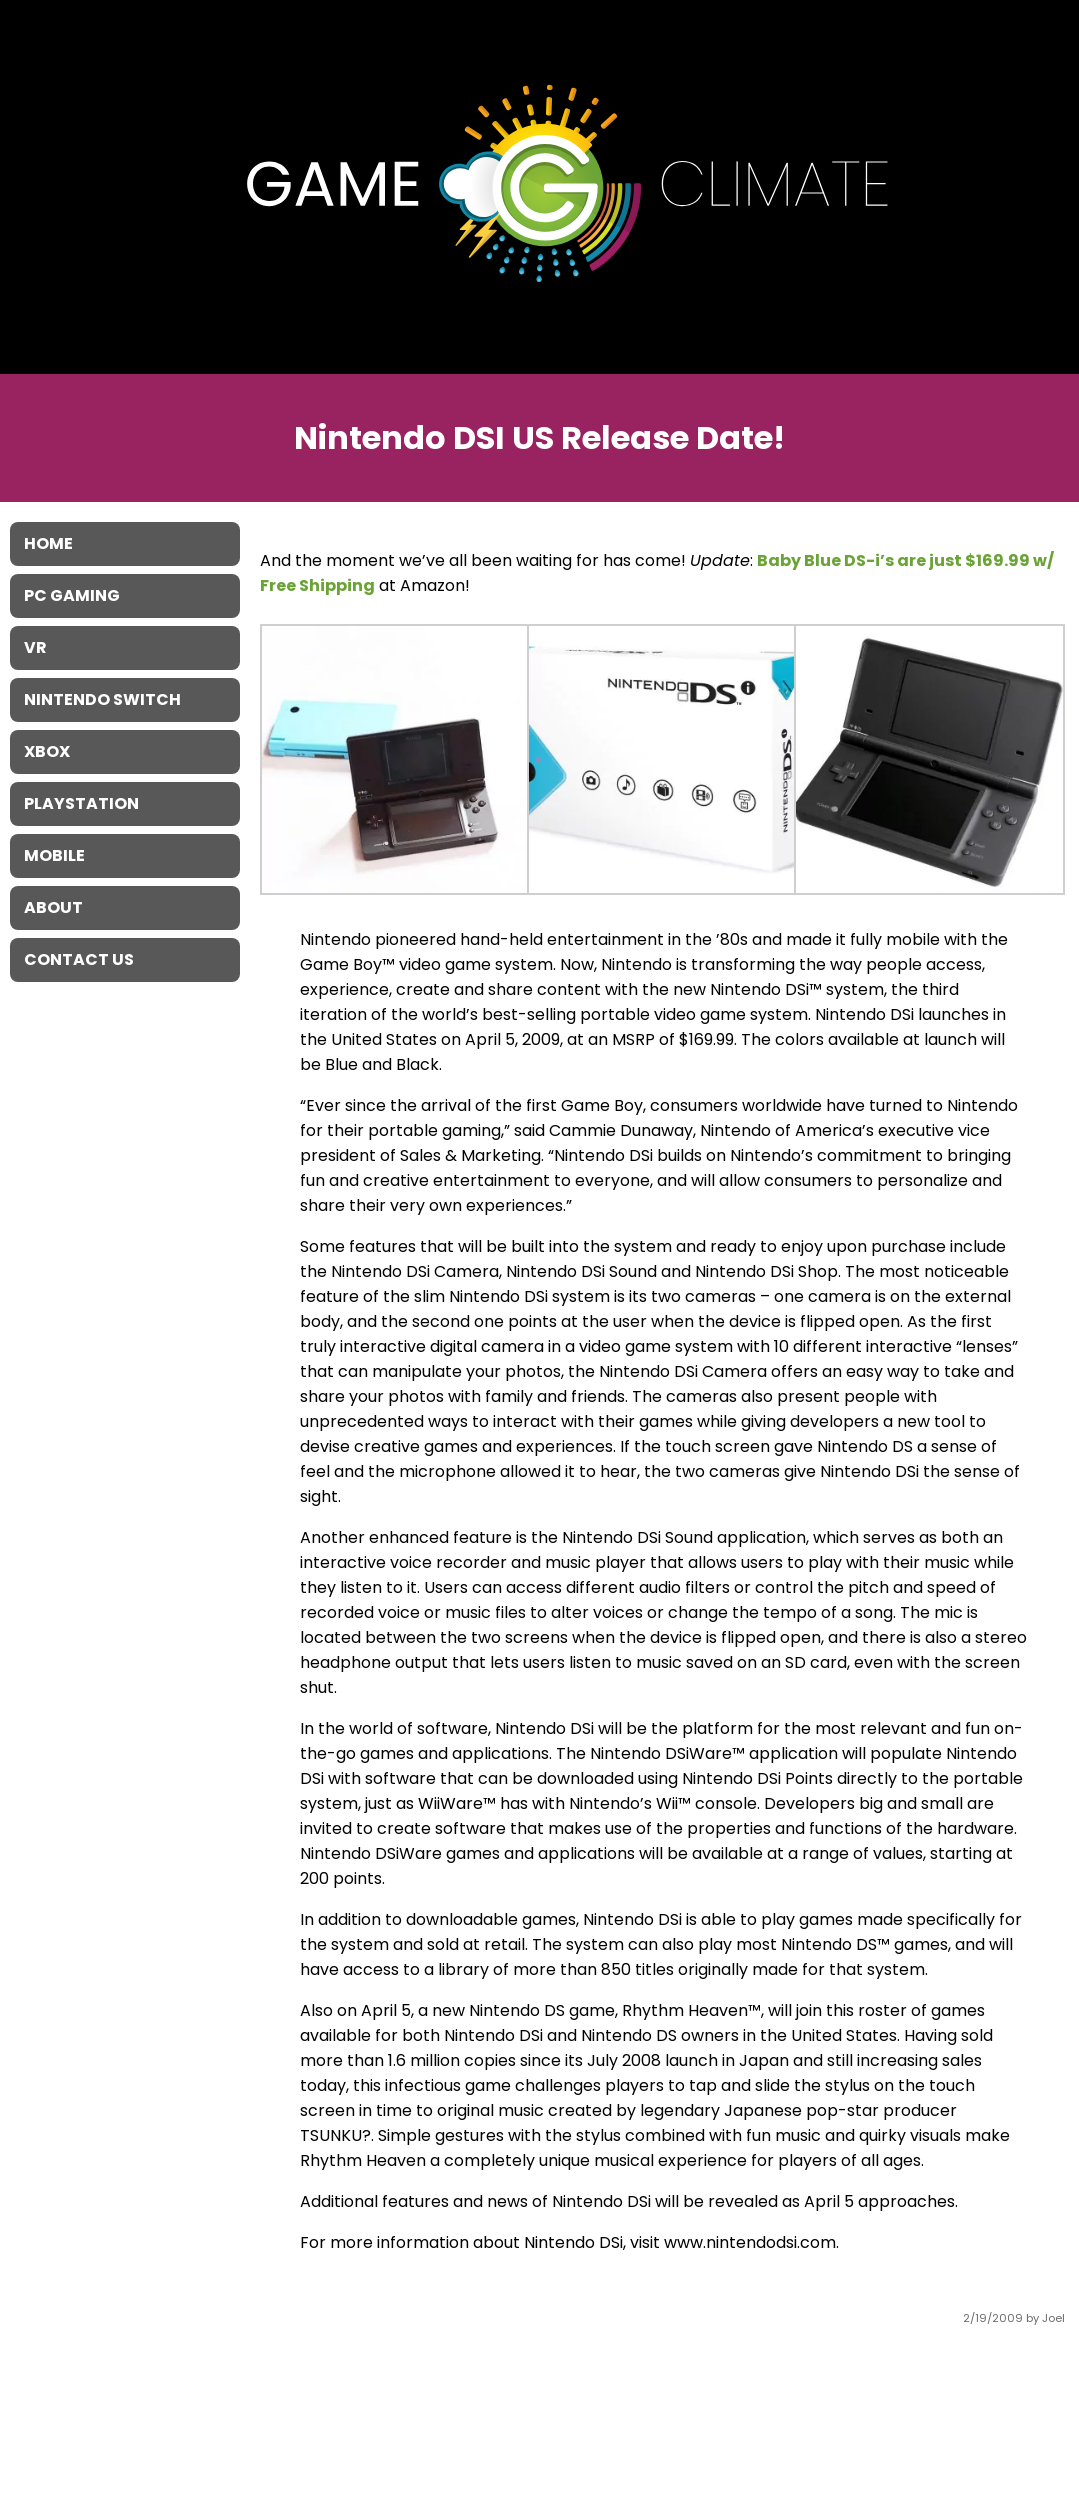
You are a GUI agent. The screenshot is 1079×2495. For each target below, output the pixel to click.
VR (35, 647)
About (53, 907)
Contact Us (79, 959)
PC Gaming (72, 595)
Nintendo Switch (102, 699)
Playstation (81, 803)
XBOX (47, 751)
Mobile (54, 855)
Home (48, 543)
